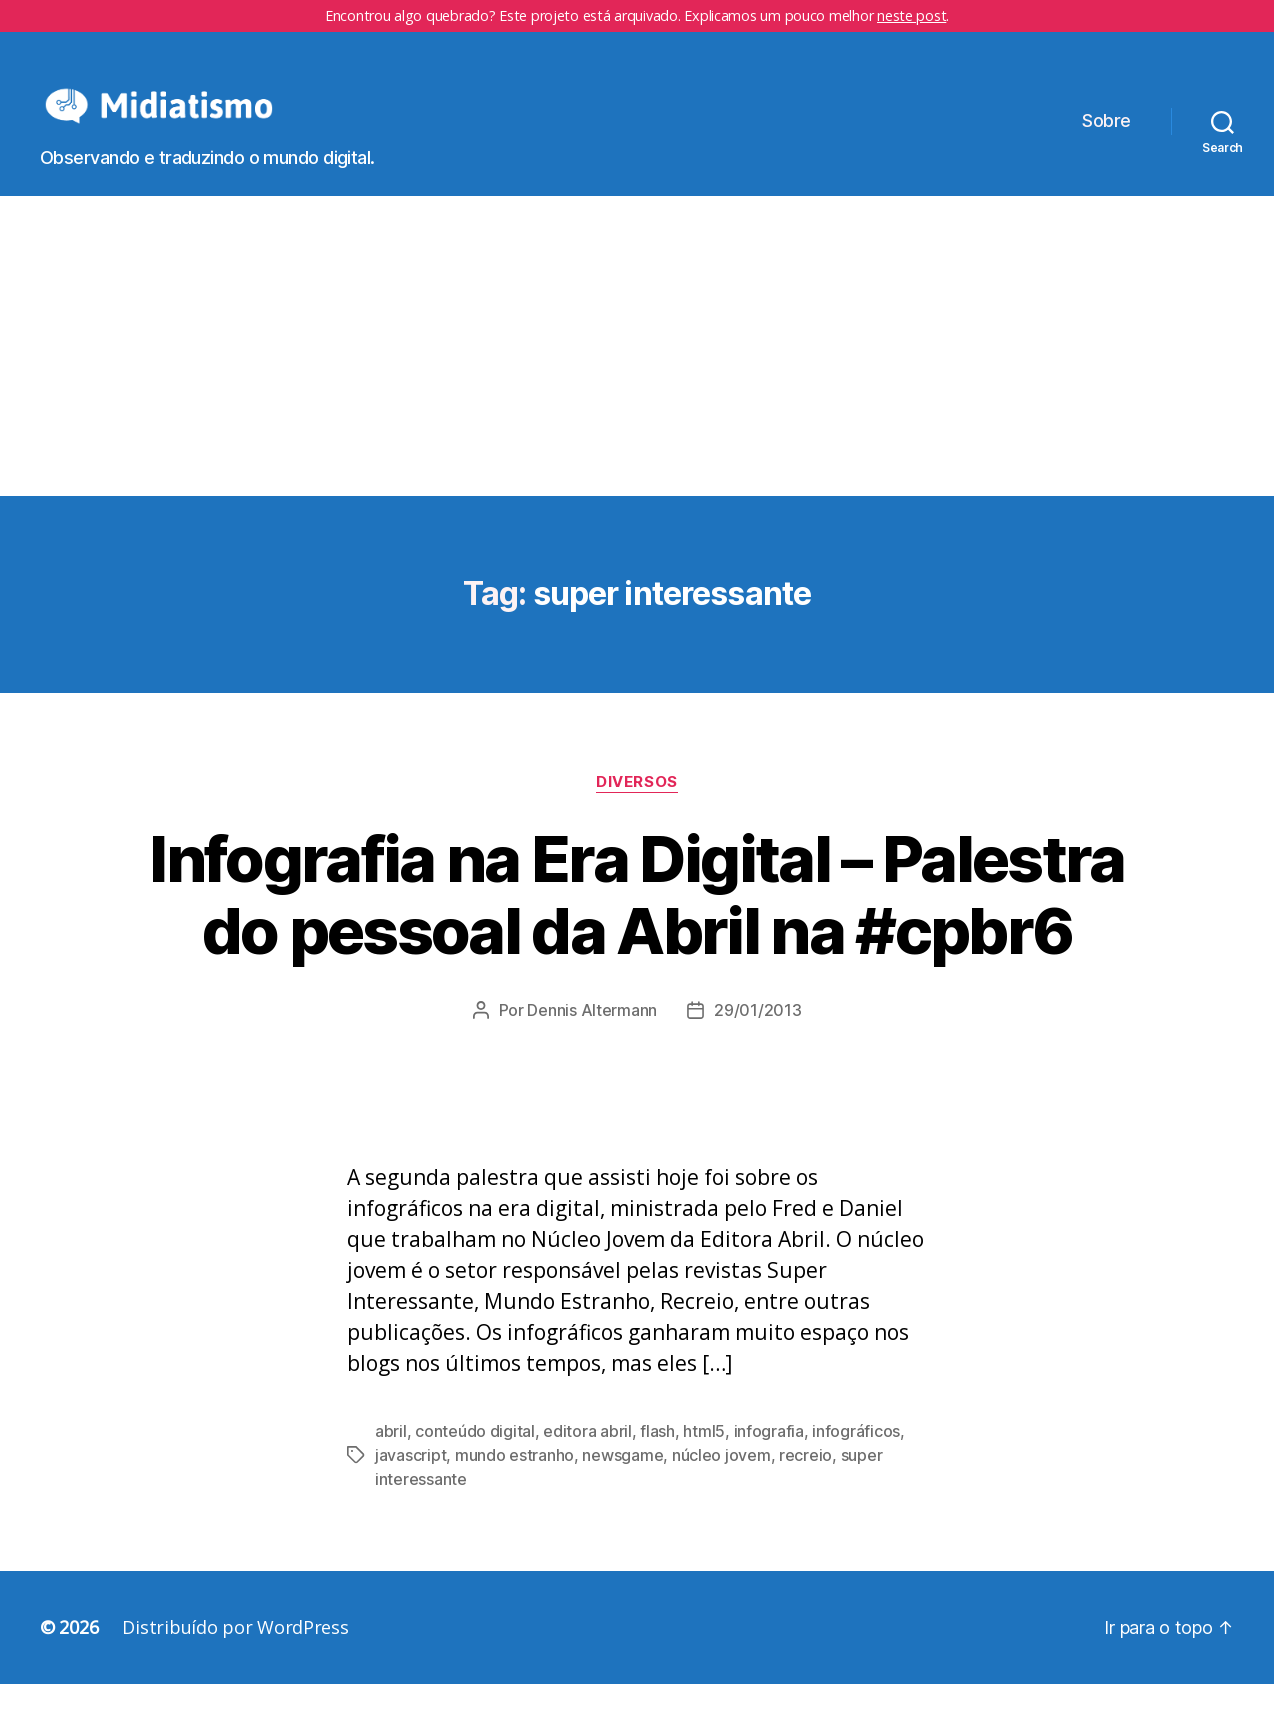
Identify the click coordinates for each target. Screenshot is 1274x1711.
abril (391, 1458)
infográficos (856, 1458)
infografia (769, 1458)
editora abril (587, 1458)
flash (657, 1458)
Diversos (636, 808)
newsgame (622, 1482)
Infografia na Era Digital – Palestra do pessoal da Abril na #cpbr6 (636, 921)
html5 (704, 1458)
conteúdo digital (475, 1458)
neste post (911, 15)
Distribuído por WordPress (235, 1654)
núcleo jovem (721, 1482)
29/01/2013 (757, 1037)
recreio (805, 1482)
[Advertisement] (637, 373)
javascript (410, 1482)
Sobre (1106, 134)
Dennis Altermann (592, 1037)
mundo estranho (514, 1482)
